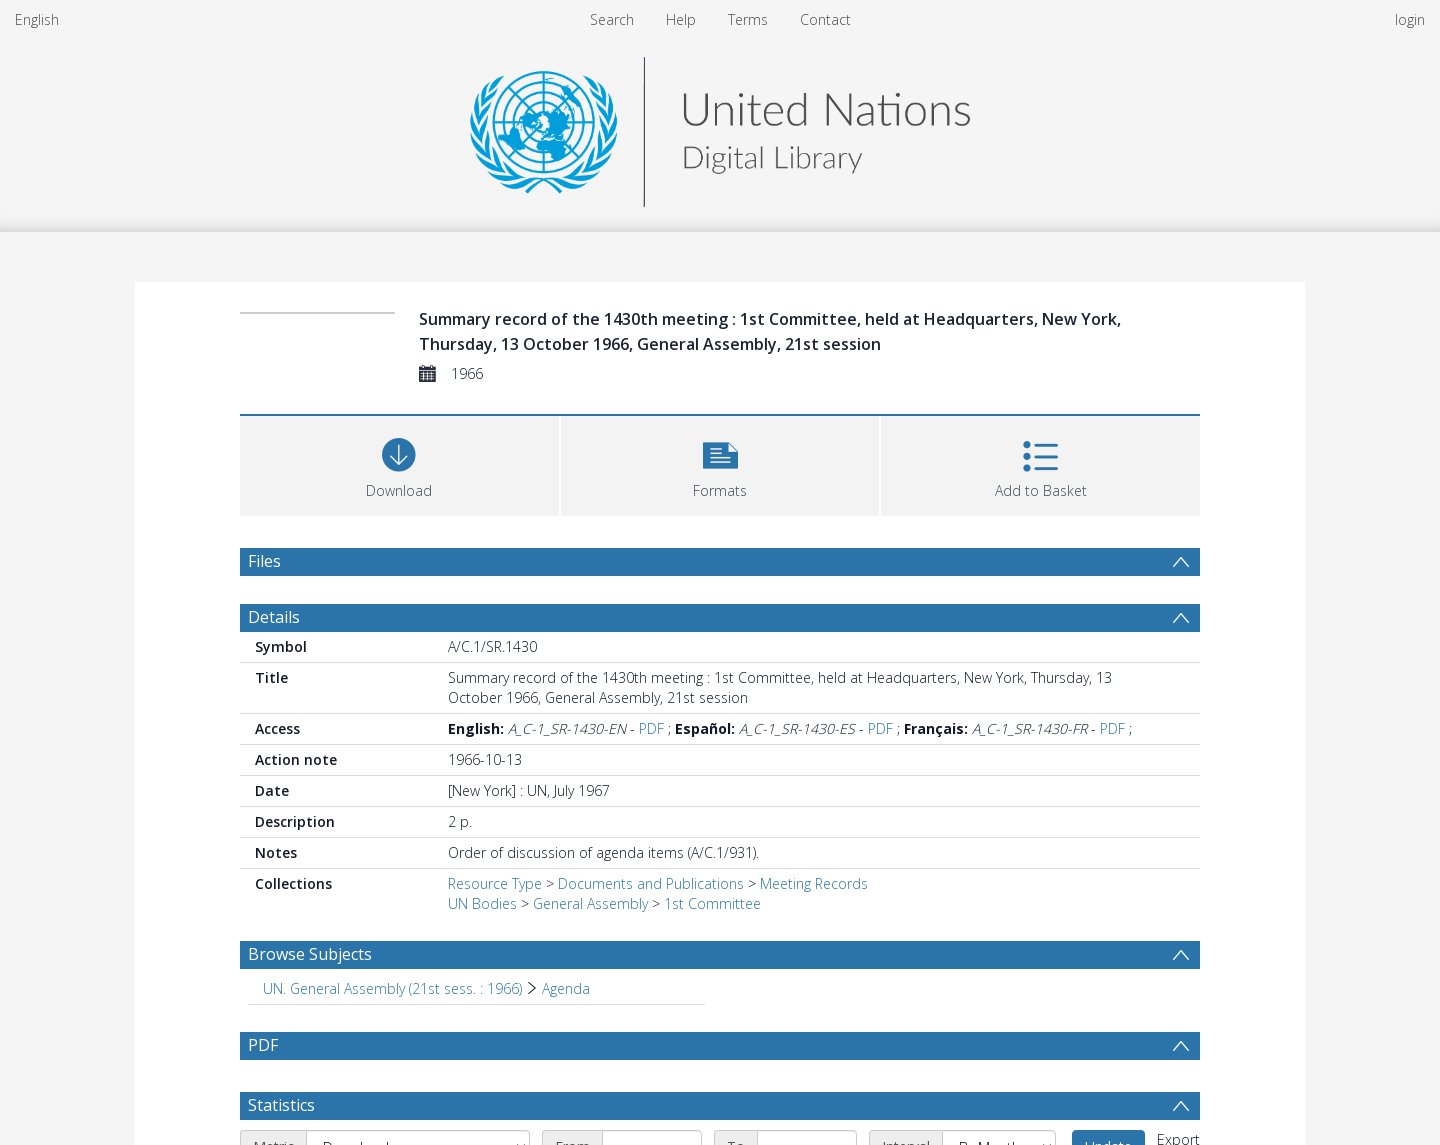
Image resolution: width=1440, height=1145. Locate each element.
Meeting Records (814, 883)
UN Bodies (482, 903)
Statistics (281, 1105)
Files (264, 561)
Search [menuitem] (612, 19)
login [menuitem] (1410, 19)
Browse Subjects (310, 954)
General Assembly (590, 903)
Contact (825, 19)
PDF (651, 728)
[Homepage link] (720, 126)
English (37, 19)
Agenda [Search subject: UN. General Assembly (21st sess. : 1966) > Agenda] (566, 988)
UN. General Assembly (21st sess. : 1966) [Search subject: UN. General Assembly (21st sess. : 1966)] (392, 988)
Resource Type (495, 883)
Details (274, 617)
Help (681, 19)
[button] (720, 463)
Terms (748, 19)
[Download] (399, 463)
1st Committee (712, 903)
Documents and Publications (651, 883)
